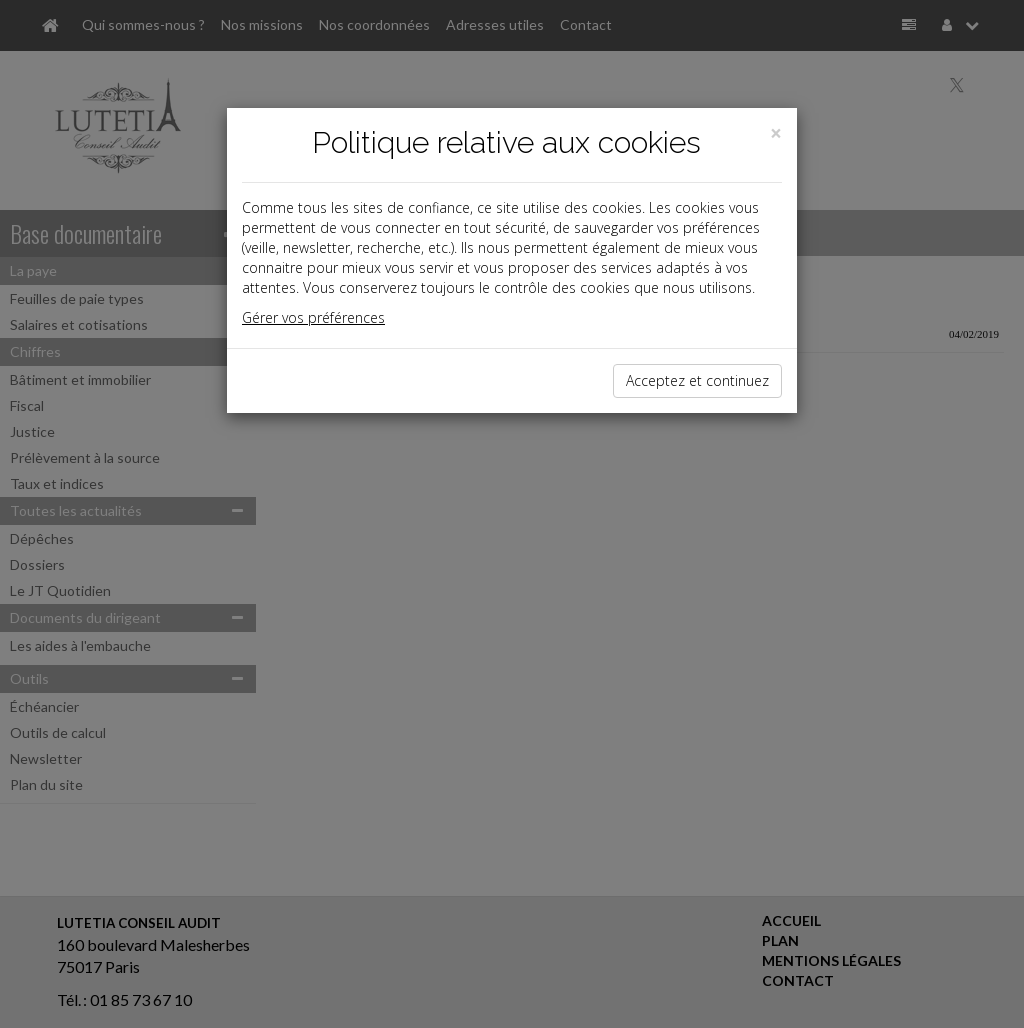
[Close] (776, 133)
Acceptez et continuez (697, 380)
